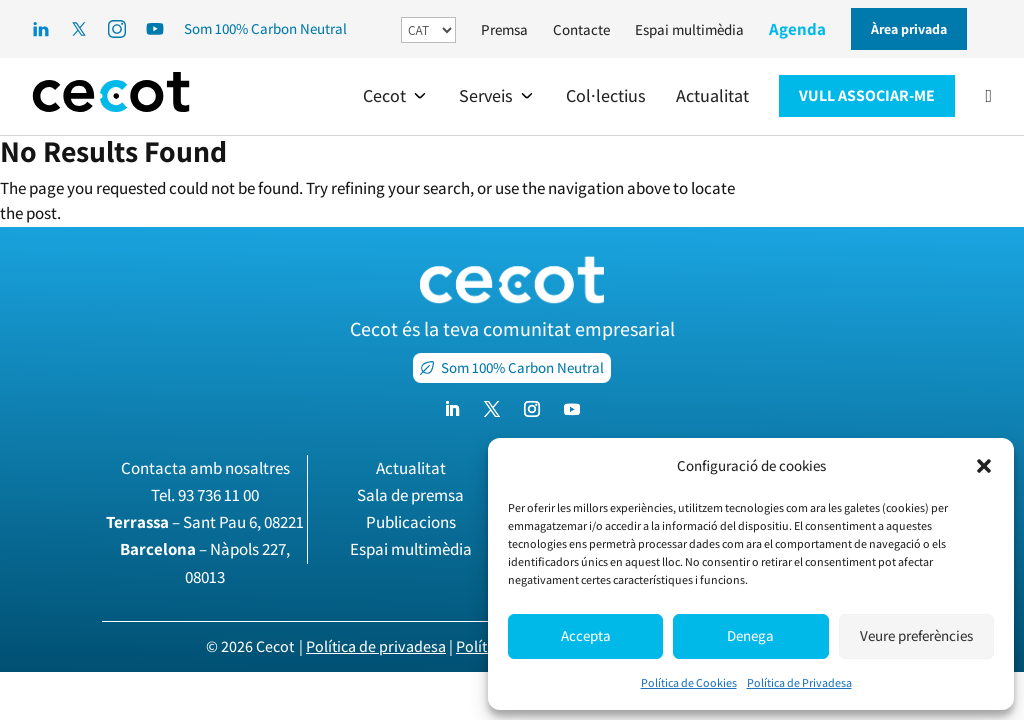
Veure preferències (916, 635)
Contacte (581, 29)
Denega (750, 635)
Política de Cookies (689, 682)
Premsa (504, 29)
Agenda (797, 29)
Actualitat (411, 468)
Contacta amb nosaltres (205, 468)
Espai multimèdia (689, 29)
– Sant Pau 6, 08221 (205, 522)
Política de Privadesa (799, 682)
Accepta (586, 635)
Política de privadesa (376, 646)
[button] (984, 466)
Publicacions (411, 522)
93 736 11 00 (218, 495)
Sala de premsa (410, 495)
